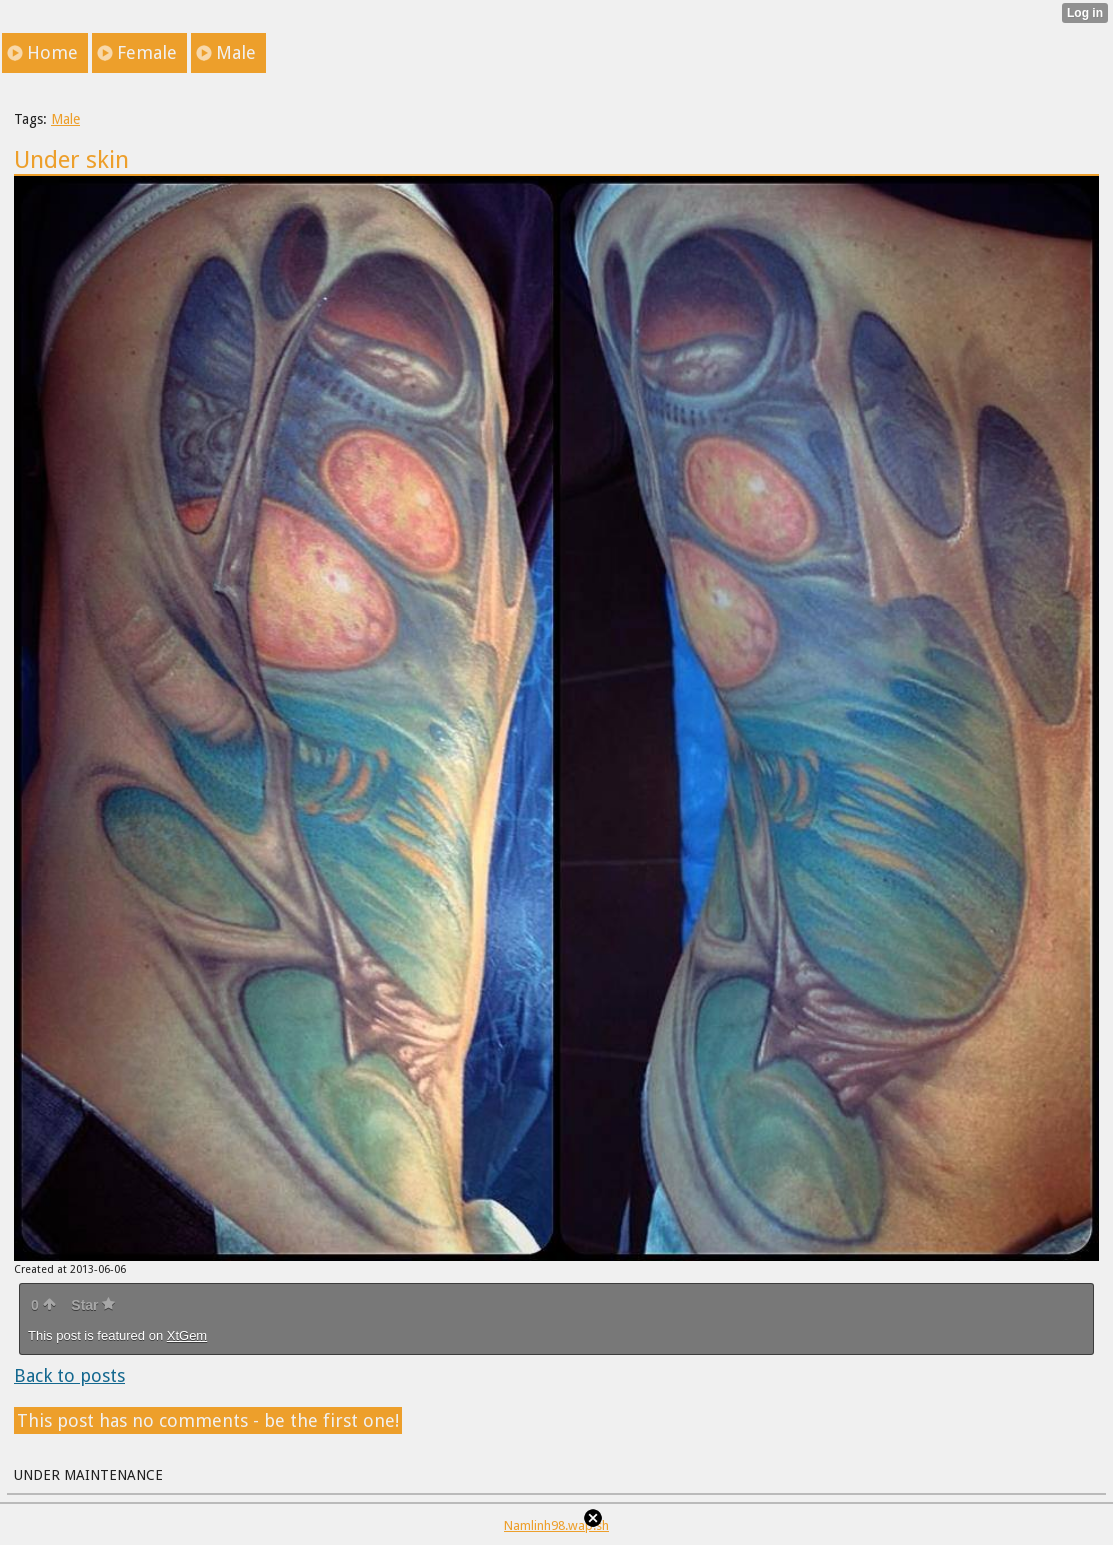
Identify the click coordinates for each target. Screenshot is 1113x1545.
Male (65, 119)
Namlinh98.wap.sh (556, 1525)
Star (93, 1305)
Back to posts (69, 1375)
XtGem (187, 1335)
